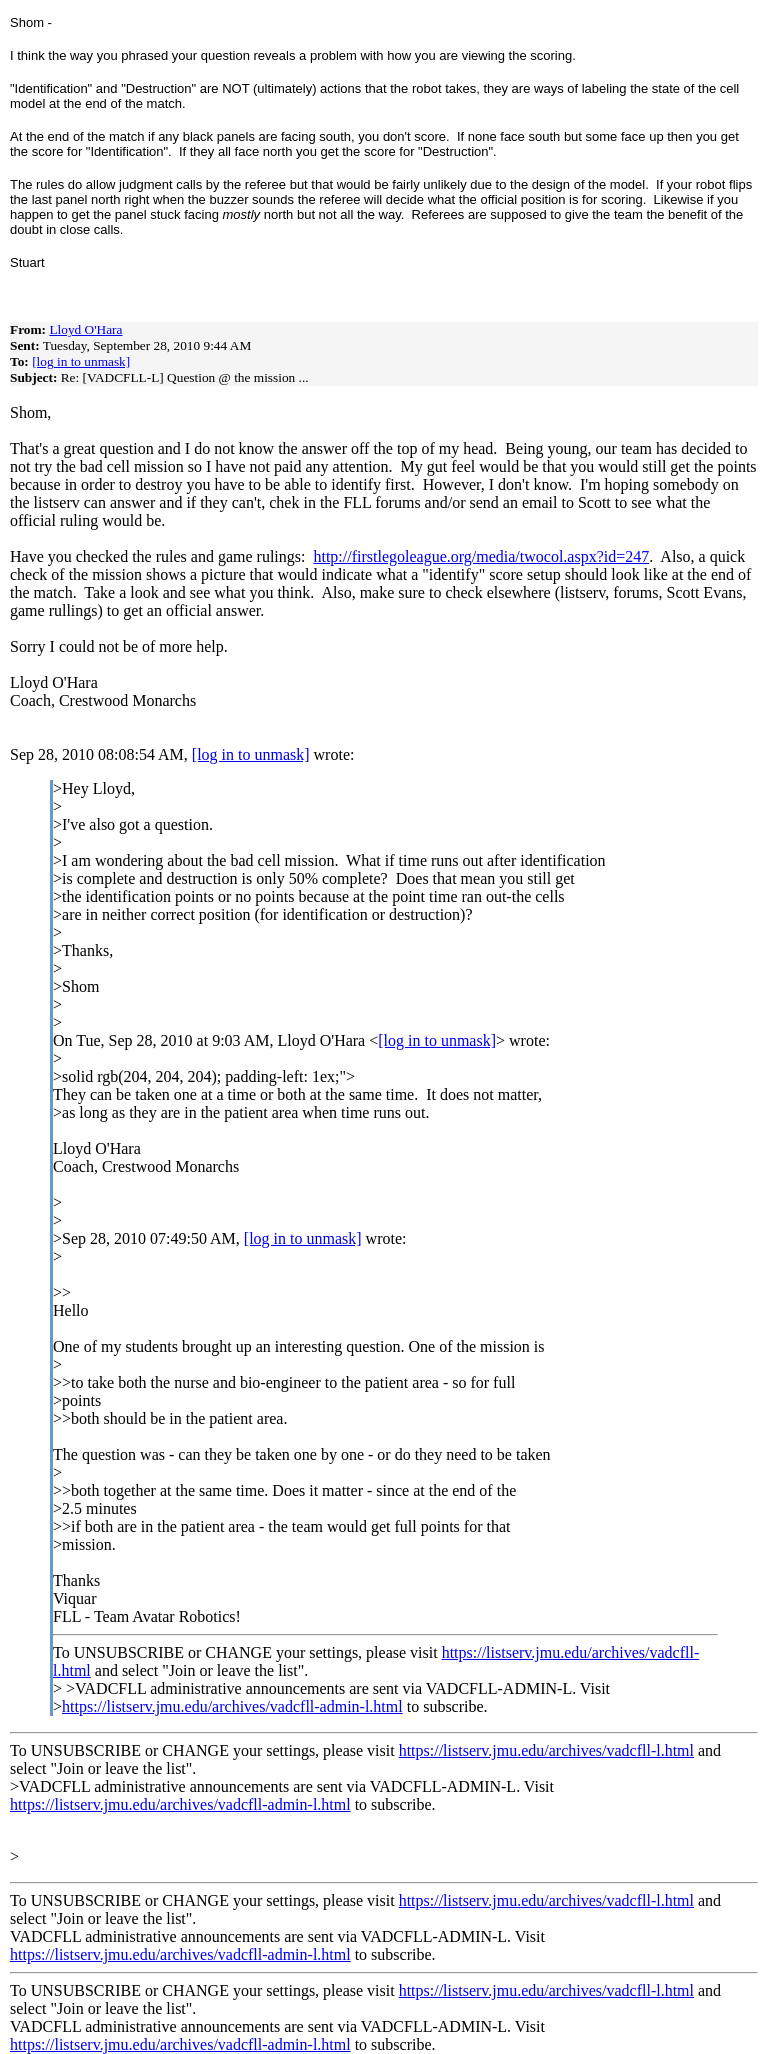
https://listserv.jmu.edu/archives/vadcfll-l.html (546, 1750)
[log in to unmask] (81, 361)
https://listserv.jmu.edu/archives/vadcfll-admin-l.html (232, 1706)
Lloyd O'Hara (85, 329)
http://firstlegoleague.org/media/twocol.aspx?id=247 (481, 556)
